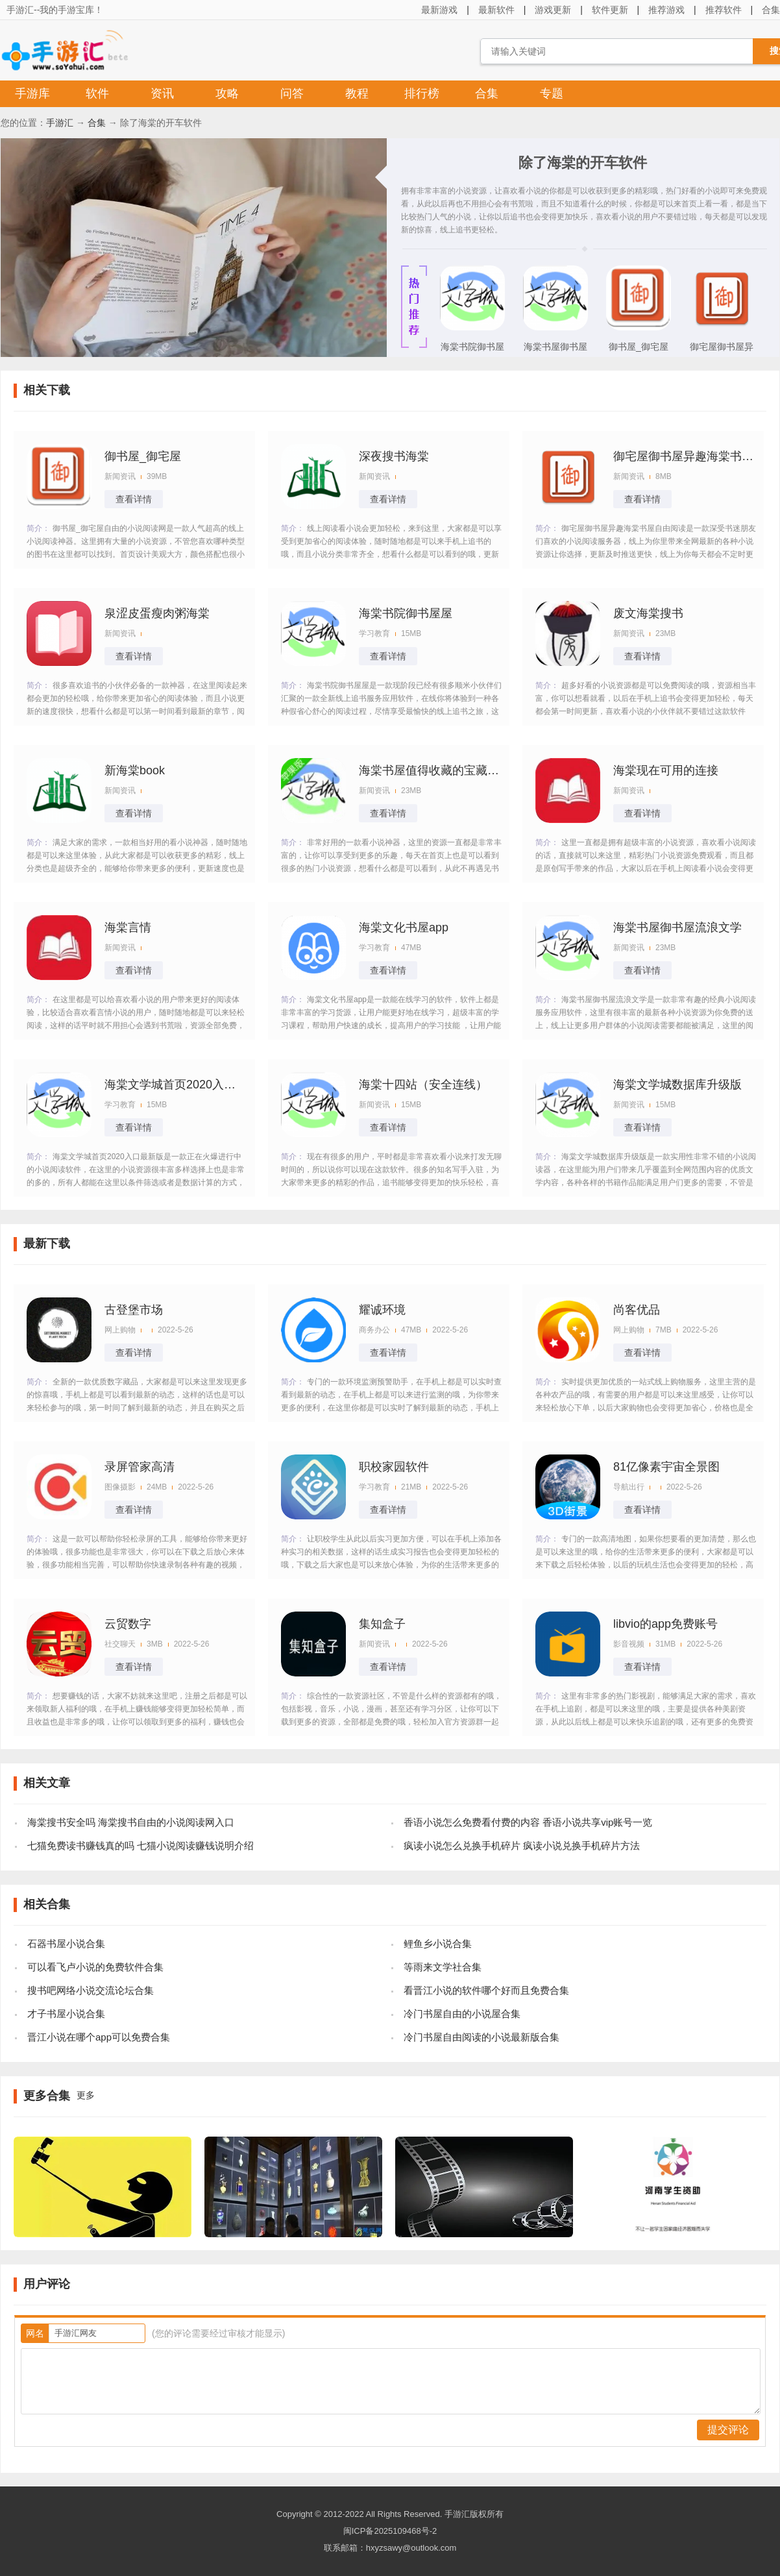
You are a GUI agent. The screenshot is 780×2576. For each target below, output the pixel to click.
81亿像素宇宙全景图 (666, 1466)
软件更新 (610, 10)
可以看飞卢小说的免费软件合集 (95, 1966)
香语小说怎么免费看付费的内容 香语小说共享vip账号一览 (528, 1822)
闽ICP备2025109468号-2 (390, 2531)
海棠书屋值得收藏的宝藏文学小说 (430, 770)
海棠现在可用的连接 (665, 770)
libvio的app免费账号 (665, 1623)
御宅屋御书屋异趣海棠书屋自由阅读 (721, 350)
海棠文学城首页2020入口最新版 (175, 1084)
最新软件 (496, 10)
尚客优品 (636, 1309)
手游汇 (59, 122)
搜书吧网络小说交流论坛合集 (90, 1990)
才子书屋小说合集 (66, 2013)
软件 (97, 93)
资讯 (162, 93)
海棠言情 (127, 927)
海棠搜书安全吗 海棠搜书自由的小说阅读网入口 (130, 1822)
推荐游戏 (666, 10)
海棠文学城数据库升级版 (677, 1084)
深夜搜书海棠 (394, 456)
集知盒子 (382, 1623)
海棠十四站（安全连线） (423, 1084)
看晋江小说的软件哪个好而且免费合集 (486, 1990)
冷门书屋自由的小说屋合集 (462, 2013)
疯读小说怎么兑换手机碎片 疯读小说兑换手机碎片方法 (522, 1845)
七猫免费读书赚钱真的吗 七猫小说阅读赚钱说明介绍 (140, 1845)
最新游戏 (439, 10)
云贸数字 (127, 1623)
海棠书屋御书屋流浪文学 (555, 350)
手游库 (32, 93)
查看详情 (134, 499)
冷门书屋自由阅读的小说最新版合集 (481, 2036)
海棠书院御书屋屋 (472, 350)
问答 (292, 93)
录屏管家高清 (139, 1466)
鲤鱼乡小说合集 (438, 1943)
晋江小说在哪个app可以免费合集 (98, 2036)
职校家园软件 (394, 1466)
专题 (551, 93)
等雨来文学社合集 (442, 1966)
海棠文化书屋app (403, 927)
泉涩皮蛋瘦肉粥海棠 (157, 613)
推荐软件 (723, 10)
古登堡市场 (133, 1309)
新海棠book (134, 770)
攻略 (227, 93)
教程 (357, 93)
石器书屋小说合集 (66, 1943)
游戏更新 (553, 10)
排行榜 (421, 93)
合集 (486, 93)
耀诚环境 (382, 1309)
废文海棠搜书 (648, 613)
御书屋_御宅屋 (638, 346)
